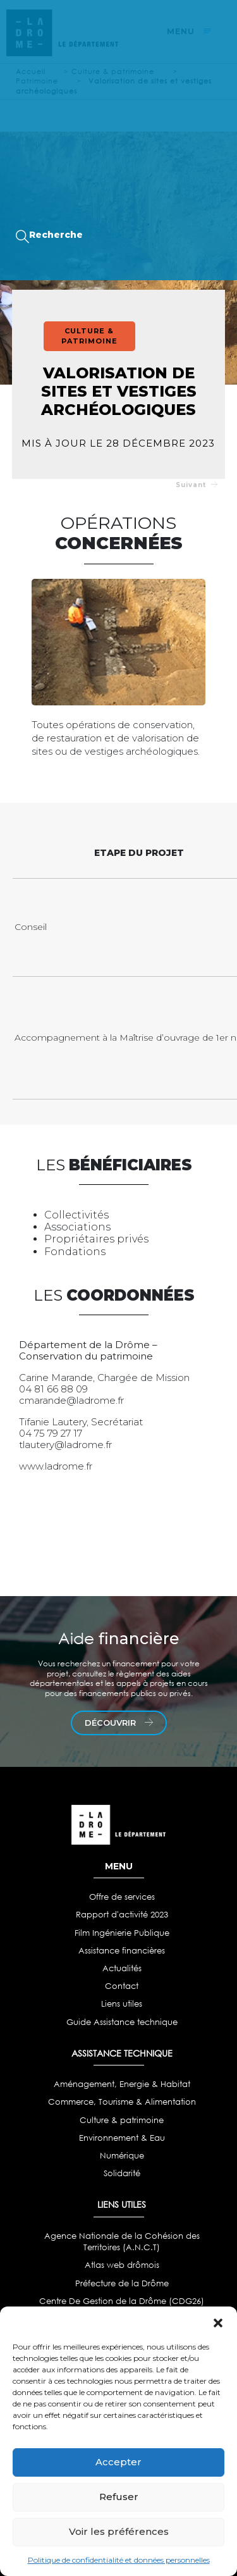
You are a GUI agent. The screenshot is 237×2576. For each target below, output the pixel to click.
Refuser (118, 2497)
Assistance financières (121, 1950)
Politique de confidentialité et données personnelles (119, 2560)
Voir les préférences (119, 2531)
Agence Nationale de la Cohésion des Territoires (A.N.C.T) (122, 2242)
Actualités (122, 1968)
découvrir (119, 1723)
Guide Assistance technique (122, 2022)
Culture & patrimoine (122, 2120)
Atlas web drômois (122, 2265)
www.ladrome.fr (55, 1466)
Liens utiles (121, 2003)
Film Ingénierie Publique (122, 1933)
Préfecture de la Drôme (122, 2283)
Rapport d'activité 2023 (122, 1914)
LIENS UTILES (121, 2204)
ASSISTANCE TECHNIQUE (122, 2053)
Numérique (122, 2155)
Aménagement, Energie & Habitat (122, 2084)
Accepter (118, 2462)
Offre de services (122, 1897)
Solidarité (122, 2173)
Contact (121, 1986)
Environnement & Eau (122, 2138)
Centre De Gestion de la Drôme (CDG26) (121, 2301)
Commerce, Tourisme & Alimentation (122, 2101)
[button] (218, 2322)
